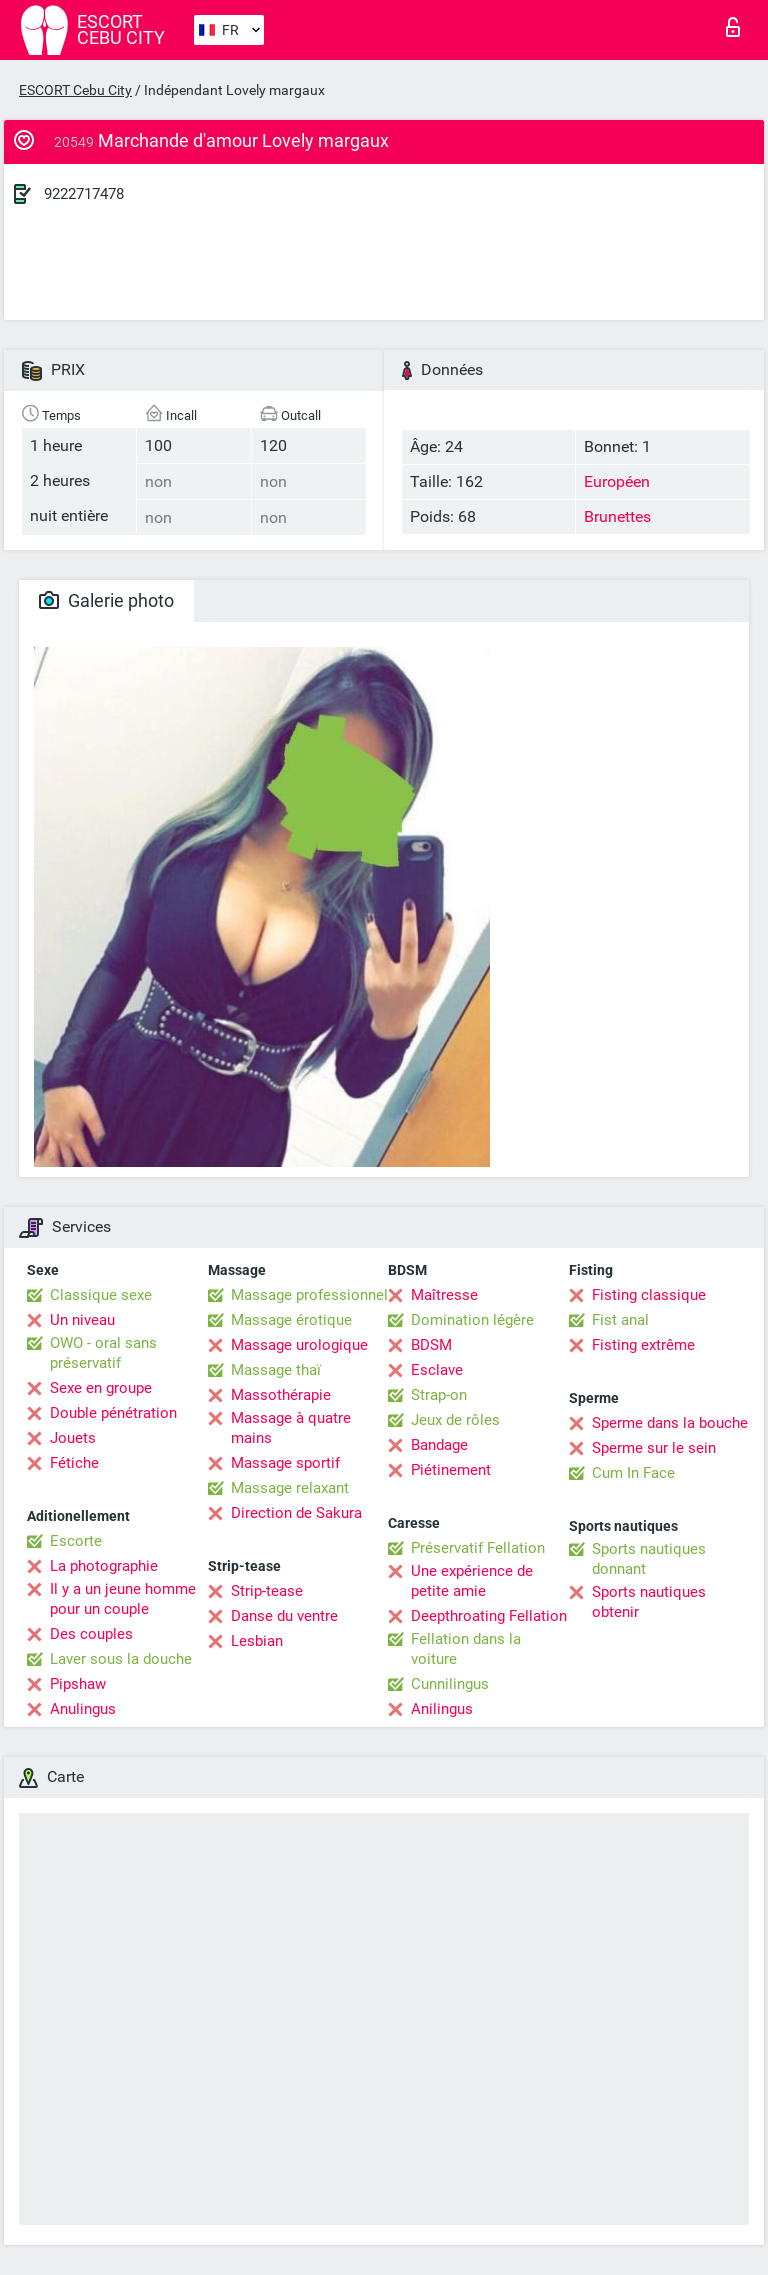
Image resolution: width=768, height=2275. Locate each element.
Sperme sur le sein (654, 1448)
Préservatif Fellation (478, 1548)
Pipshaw (78, 1684)
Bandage (439, 1445)
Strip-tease (267, 1591)
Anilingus (442, 1709)
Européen (617, 481)
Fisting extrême (643, 1345)
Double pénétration (113, 1413)
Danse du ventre (284, 1616)
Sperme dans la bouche (670, 1423)
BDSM (431, 1345)
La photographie (104, 1566)
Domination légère (472, 1320)
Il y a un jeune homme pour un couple (123, 1599)
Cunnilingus (450, 1684)
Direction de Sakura (296, 1513)
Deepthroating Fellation (489, 1616)
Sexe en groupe (101, 1388)
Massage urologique (299, 1345)
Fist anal (620, 1320)
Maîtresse (444, 1295)
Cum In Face (633, 1473)
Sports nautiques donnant (649, 1559)
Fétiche (74, 1463)
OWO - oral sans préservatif (103, 1353)
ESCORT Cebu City (75, 90)
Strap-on (439, 1395)
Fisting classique (649, 1295)
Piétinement (451, 1470)
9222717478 (84, 194)
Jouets (73, 1438)
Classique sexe (101, 1295)
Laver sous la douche (121, 1659)
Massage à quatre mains (291, 1428)
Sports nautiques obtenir (649, 1602)
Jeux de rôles (455, 1420)
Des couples (91, 1634)
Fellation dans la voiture (466, 1649)
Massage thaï (276, 1370)
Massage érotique (291, 1320)
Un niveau (82, 1320)
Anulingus (83, 1709)
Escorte (76, 1541)
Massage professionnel (309, 1295)
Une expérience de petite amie (472, 1581)
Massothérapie (281, 1395)
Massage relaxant (290, 1488)
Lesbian (257, 1641)
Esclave (437, 1370)
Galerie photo (106, 600)
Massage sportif (285, 1463)
